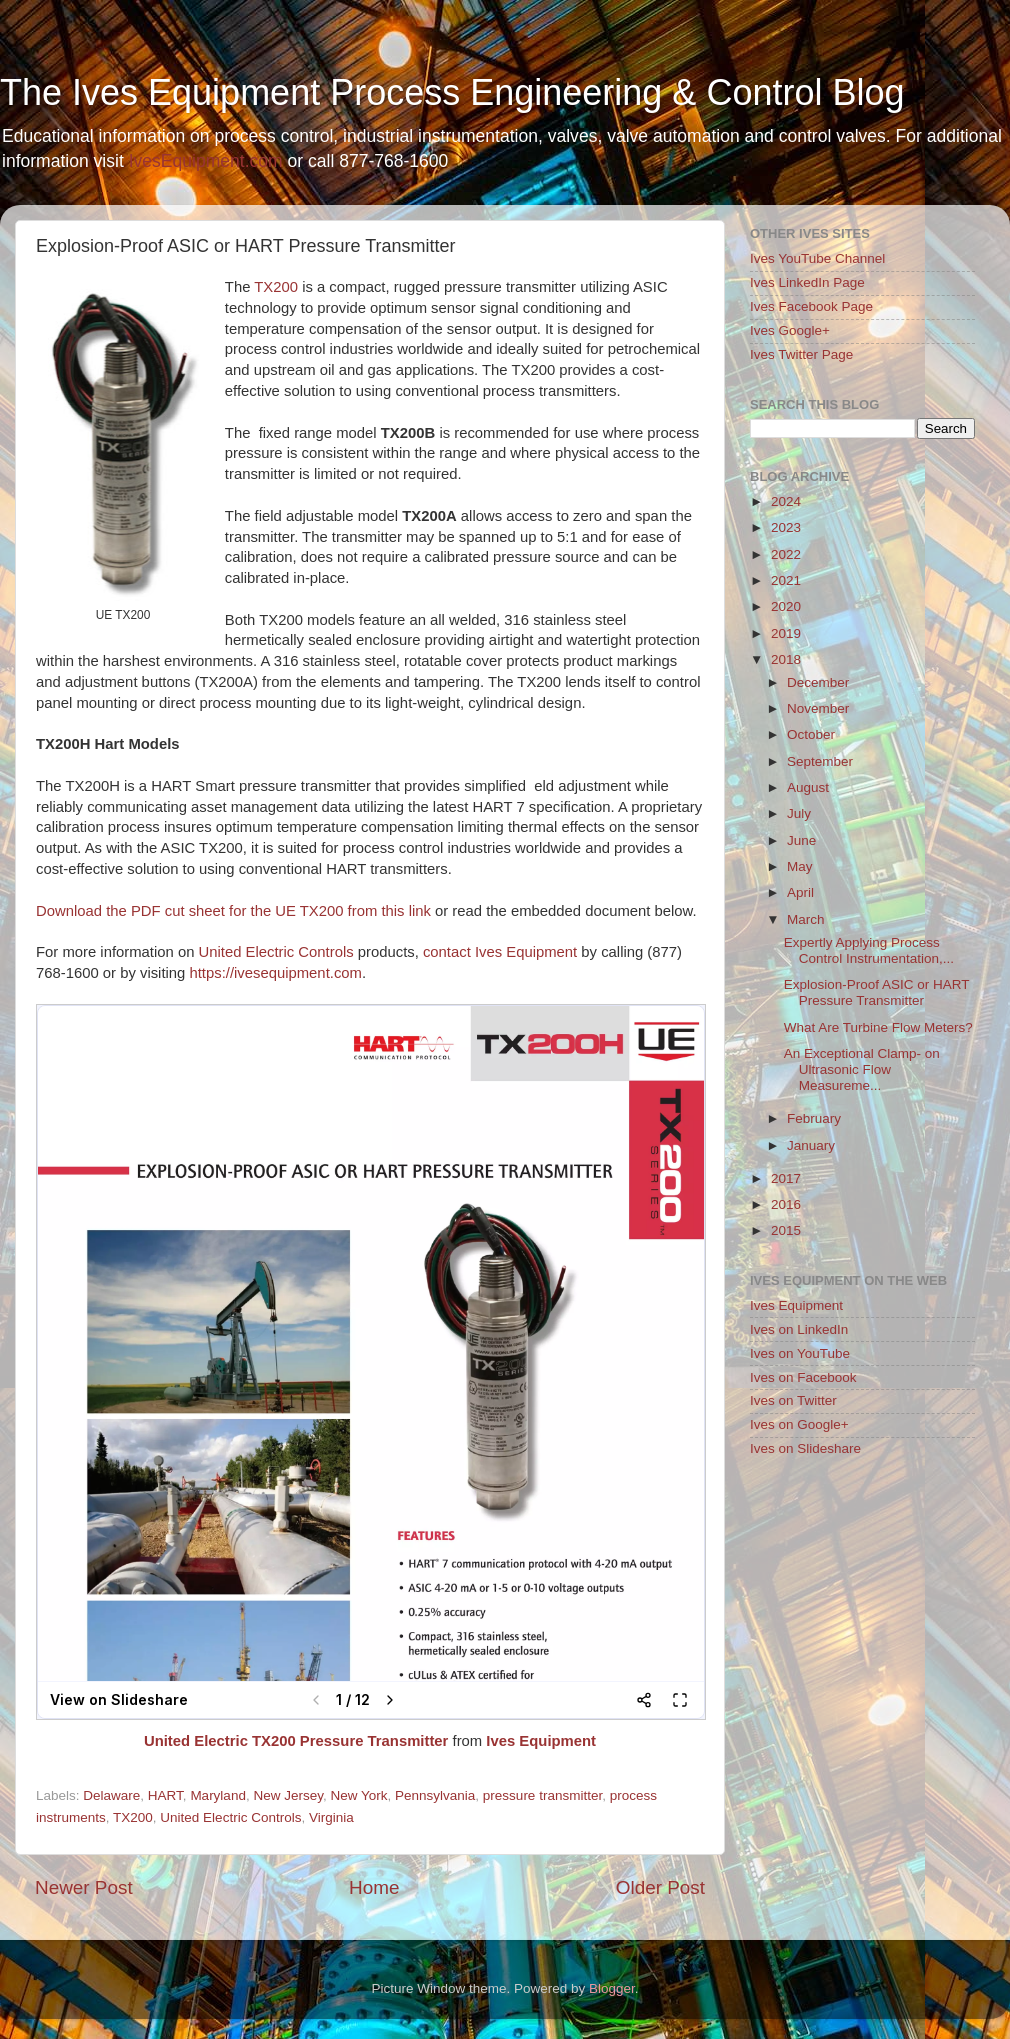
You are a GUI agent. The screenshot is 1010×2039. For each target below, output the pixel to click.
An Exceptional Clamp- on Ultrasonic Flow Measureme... (862, 1069)
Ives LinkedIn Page (807, 282)
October (811, 734)
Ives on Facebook (803, 1377)
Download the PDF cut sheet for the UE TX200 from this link (233, 911)
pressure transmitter (542, 1795)
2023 (786, 527)
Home (374, 1887)
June (801, 840)
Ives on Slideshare (805, 1448)
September (820, 761)
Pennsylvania (435, 1795)
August (808, 787)
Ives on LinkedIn (799, 1329)
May (800, 866)
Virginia (331, 1817)
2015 (786, 1230)
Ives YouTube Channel (817, 258)
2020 (786, 606)
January (811, 1145)
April (800, 892)
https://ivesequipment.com (275, 973)
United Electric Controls (276, 952)
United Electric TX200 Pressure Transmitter (296, 1741)
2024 (786, 501)
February (814, 1118)
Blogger (612, 1988)
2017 (786, 1178)
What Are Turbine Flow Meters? (878, 1027)
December (818, 682)
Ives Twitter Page (801, 354)
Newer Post (84, 1887)
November (818, 708)
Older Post (660, 1887)
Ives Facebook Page (811, 306)
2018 (786, 659)
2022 (786, 554)
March (806, 919)
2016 (786, 1204)
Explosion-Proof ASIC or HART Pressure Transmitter (877, 992)
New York (358, 1795)
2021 (786, 580)
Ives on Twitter (793, 1400)
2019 (786, 633)
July (799, 813)
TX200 (276, 287)
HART (165, 1795)
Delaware (111, 1795)
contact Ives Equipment (500, 952)
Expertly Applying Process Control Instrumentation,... (869, 950)
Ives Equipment (541, 1741)
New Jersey (288, 1795)
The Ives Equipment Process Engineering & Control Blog (452, 92)
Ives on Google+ (799, 1424)
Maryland (218, 1795)
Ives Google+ (790, 330)
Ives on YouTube (800, 1353)
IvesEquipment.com (206, 161)
